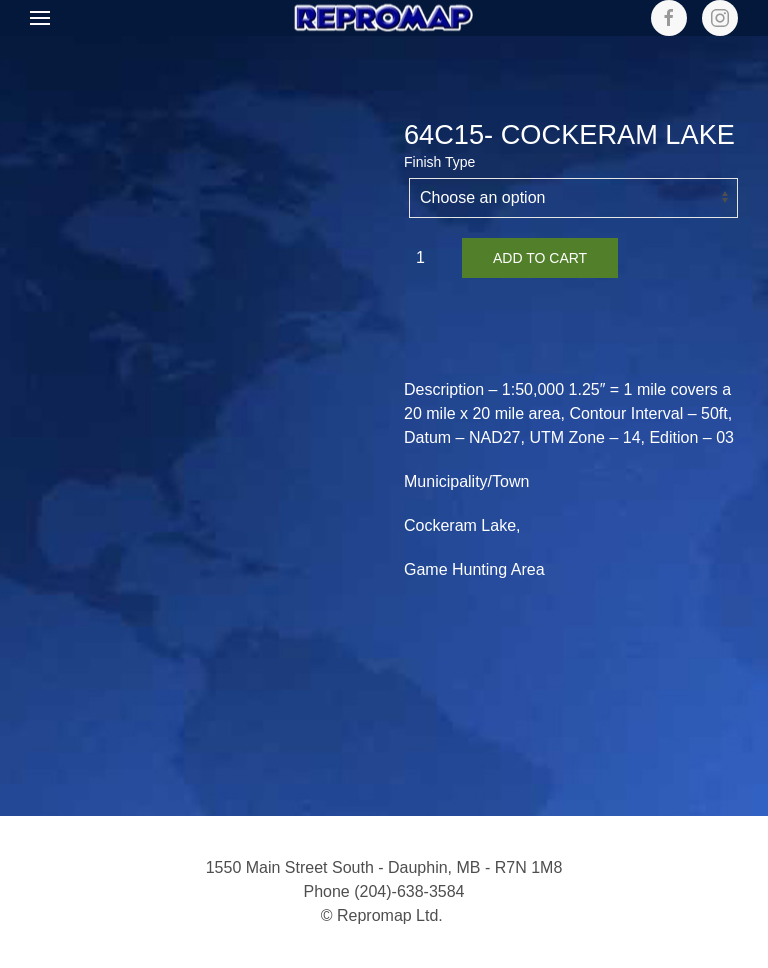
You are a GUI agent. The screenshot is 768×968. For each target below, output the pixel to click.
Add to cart (540, 258)
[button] (40, 18)
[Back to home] (384, 18)
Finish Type (439, 162)
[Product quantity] (428, 258)
